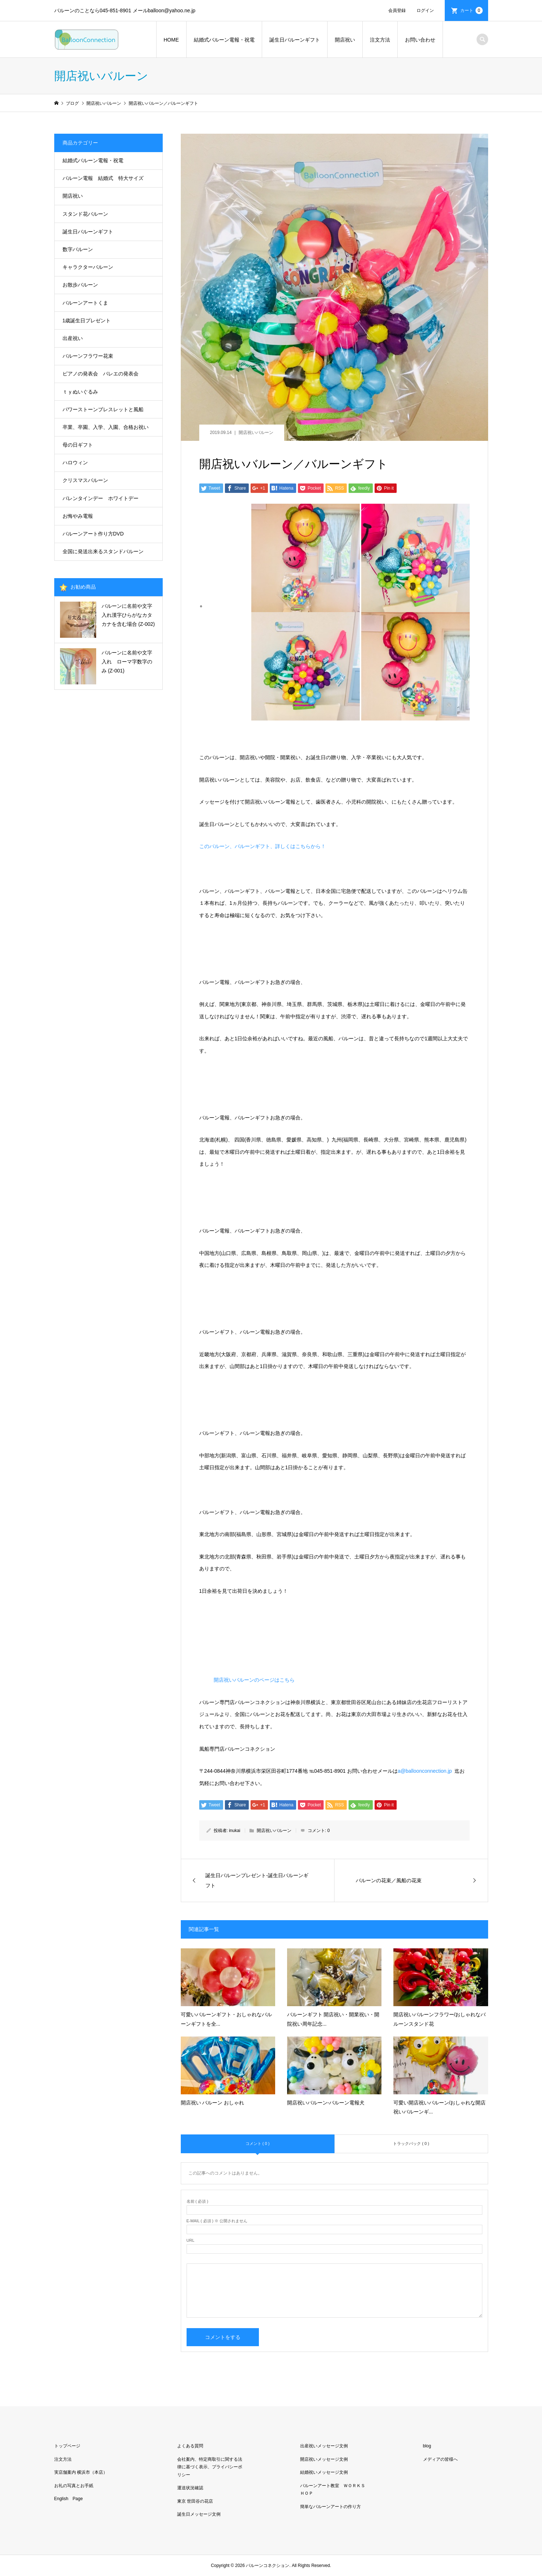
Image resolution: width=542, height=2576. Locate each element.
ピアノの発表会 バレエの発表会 (100, 374)
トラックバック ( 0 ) (411, 2143)
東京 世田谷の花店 (195, 2501)
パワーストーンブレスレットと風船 (103, 409)
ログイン (425, 10)
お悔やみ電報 (78, 516)
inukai (234, 1830)
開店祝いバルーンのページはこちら (254, 1680)
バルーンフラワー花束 (88, 356)
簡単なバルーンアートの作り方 (330, 2506)
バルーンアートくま (85, 303)
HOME (171, 40)
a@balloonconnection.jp (425, 1771)
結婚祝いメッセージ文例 (324, 2472)
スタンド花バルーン (85, 214)
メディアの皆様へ (440, 2459)
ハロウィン (75, 462)
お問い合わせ (420, 40)
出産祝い (73, 338)
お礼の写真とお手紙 (73, 2485)
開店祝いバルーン (256, 432)
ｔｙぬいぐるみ (80, 392)
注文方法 (380, 40)
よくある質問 (190, 2445)
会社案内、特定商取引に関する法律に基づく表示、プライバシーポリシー (209, 2467)
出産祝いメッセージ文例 (324, 2445)
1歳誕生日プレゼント (87, 320)
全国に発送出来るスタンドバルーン (103, 551)
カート (471, 10)
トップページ (67, 2445)
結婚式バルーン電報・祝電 (224, 40)
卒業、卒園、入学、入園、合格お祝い (106, 427)
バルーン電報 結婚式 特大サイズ (103, 178)
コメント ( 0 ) (258, 2143)
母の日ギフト (78, 445)
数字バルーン (78, 249)
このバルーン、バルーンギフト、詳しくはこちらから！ (262, 846)
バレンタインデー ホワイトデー (100, 498)
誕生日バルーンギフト (294, 40)
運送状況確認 (190, 2487)
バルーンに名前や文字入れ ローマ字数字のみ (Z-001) (127, 662)
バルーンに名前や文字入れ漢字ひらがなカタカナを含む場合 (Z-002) (128, 615)
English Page (68, 2498)
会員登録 (397, 10)
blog (427, 2445)
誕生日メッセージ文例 (199, 2514)
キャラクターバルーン (88, 267)
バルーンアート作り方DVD (93, 534)
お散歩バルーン (80, 285)
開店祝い (345, 40)
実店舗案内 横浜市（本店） (80, 2472)
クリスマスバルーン (85, 480)
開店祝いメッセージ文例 (324, 2459)
